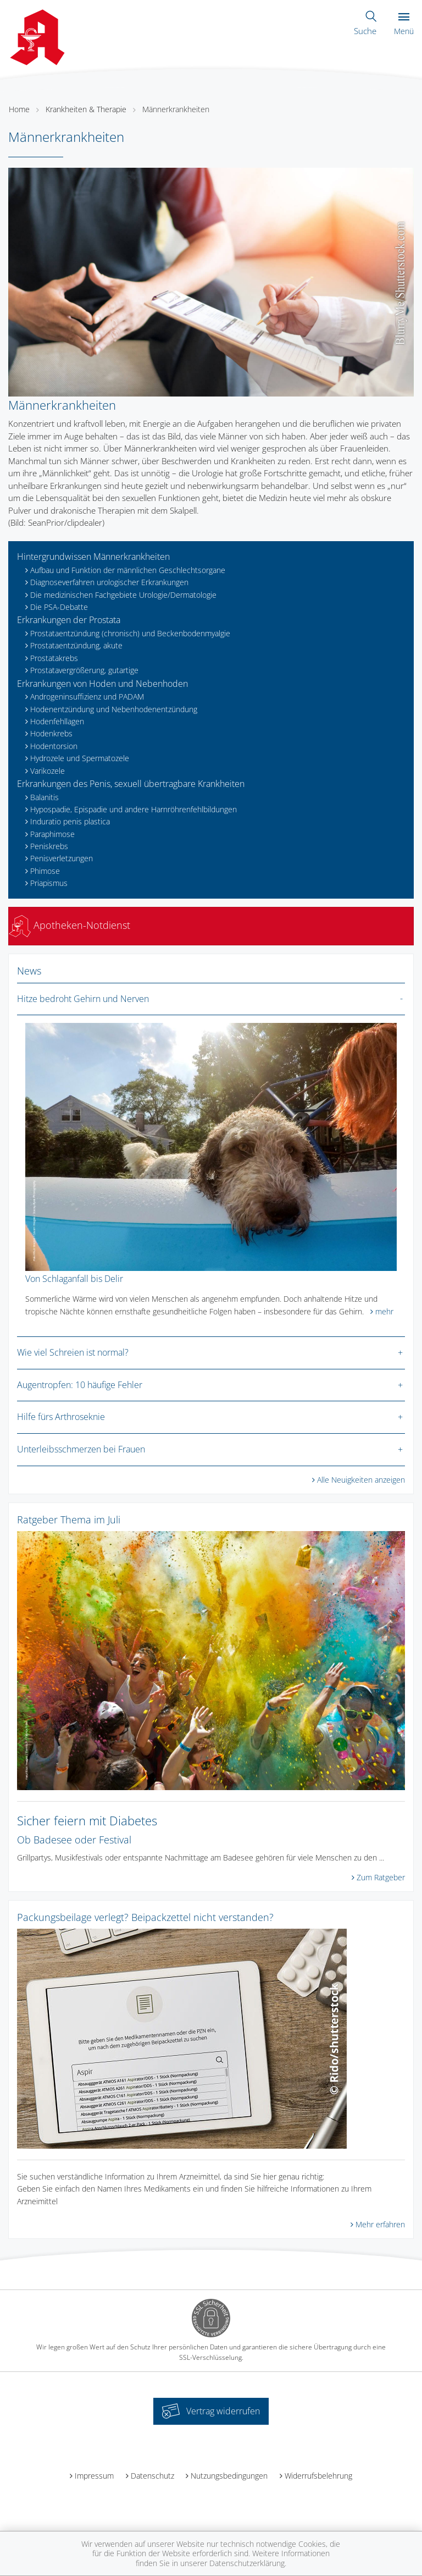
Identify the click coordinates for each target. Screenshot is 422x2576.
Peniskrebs (49, 846)
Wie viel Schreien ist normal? (73, 1352)
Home (19, 109)
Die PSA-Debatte (59, 607)
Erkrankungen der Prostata (68, 620)
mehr (384, 1311)
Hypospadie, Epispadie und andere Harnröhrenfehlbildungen (133, 809)
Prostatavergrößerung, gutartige (84, 670)
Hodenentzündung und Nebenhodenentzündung (113, 709)
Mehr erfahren (380, 2224)
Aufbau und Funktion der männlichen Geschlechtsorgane (127, 570)
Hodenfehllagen (57, 721)
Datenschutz (152, 2475)
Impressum (94, 2475)
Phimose (45, 871)
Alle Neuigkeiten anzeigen (361, 1479)
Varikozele (47, 771)
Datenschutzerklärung (247, 2563)
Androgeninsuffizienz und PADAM (87, 696)
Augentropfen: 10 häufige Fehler (79, 1385)
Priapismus (49, 883)
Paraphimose (52, 834)
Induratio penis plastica (70, 821)
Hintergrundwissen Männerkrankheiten (93, 557)
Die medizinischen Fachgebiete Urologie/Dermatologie (123, 595)
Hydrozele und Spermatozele (79, 758)
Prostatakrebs (54, 658)
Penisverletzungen (61, 858)
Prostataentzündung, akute (76, 645)
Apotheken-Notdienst (69, 925)
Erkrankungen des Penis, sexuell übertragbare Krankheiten (131, 784)
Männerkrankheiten (175, 109)
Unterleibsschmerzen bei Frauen (81, 1449)
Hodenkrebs (51, 733)
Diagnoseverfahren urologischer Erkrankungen (109, 582)
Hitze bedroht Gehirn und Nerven (83, 999)
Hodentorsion (53, 746)
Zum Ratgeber (381, 1877)
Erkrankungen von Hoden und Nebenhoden (102, 684)
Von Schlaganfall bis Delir (74, 1279)
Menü (404, 24)
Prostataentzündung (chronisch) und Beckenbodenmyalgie (130, 633)
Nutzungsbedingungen (229, 2475)
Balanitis (44, 797)
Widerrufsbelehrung (318, 2475)
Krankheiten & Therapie (86, 109)
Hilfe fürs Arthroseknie (61, 1417)
